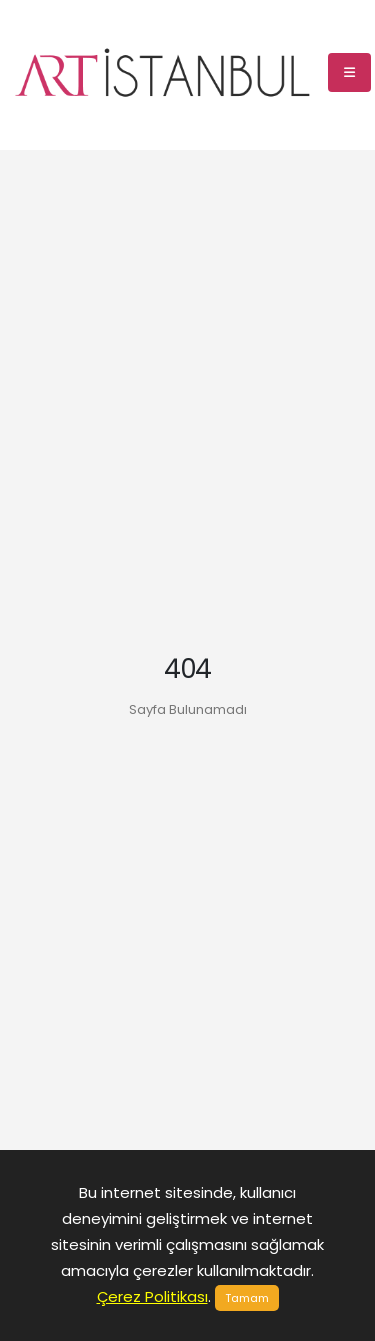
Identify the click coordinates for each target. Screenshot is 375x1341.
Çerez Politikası (152, 1296)
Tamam (247, 1298)
